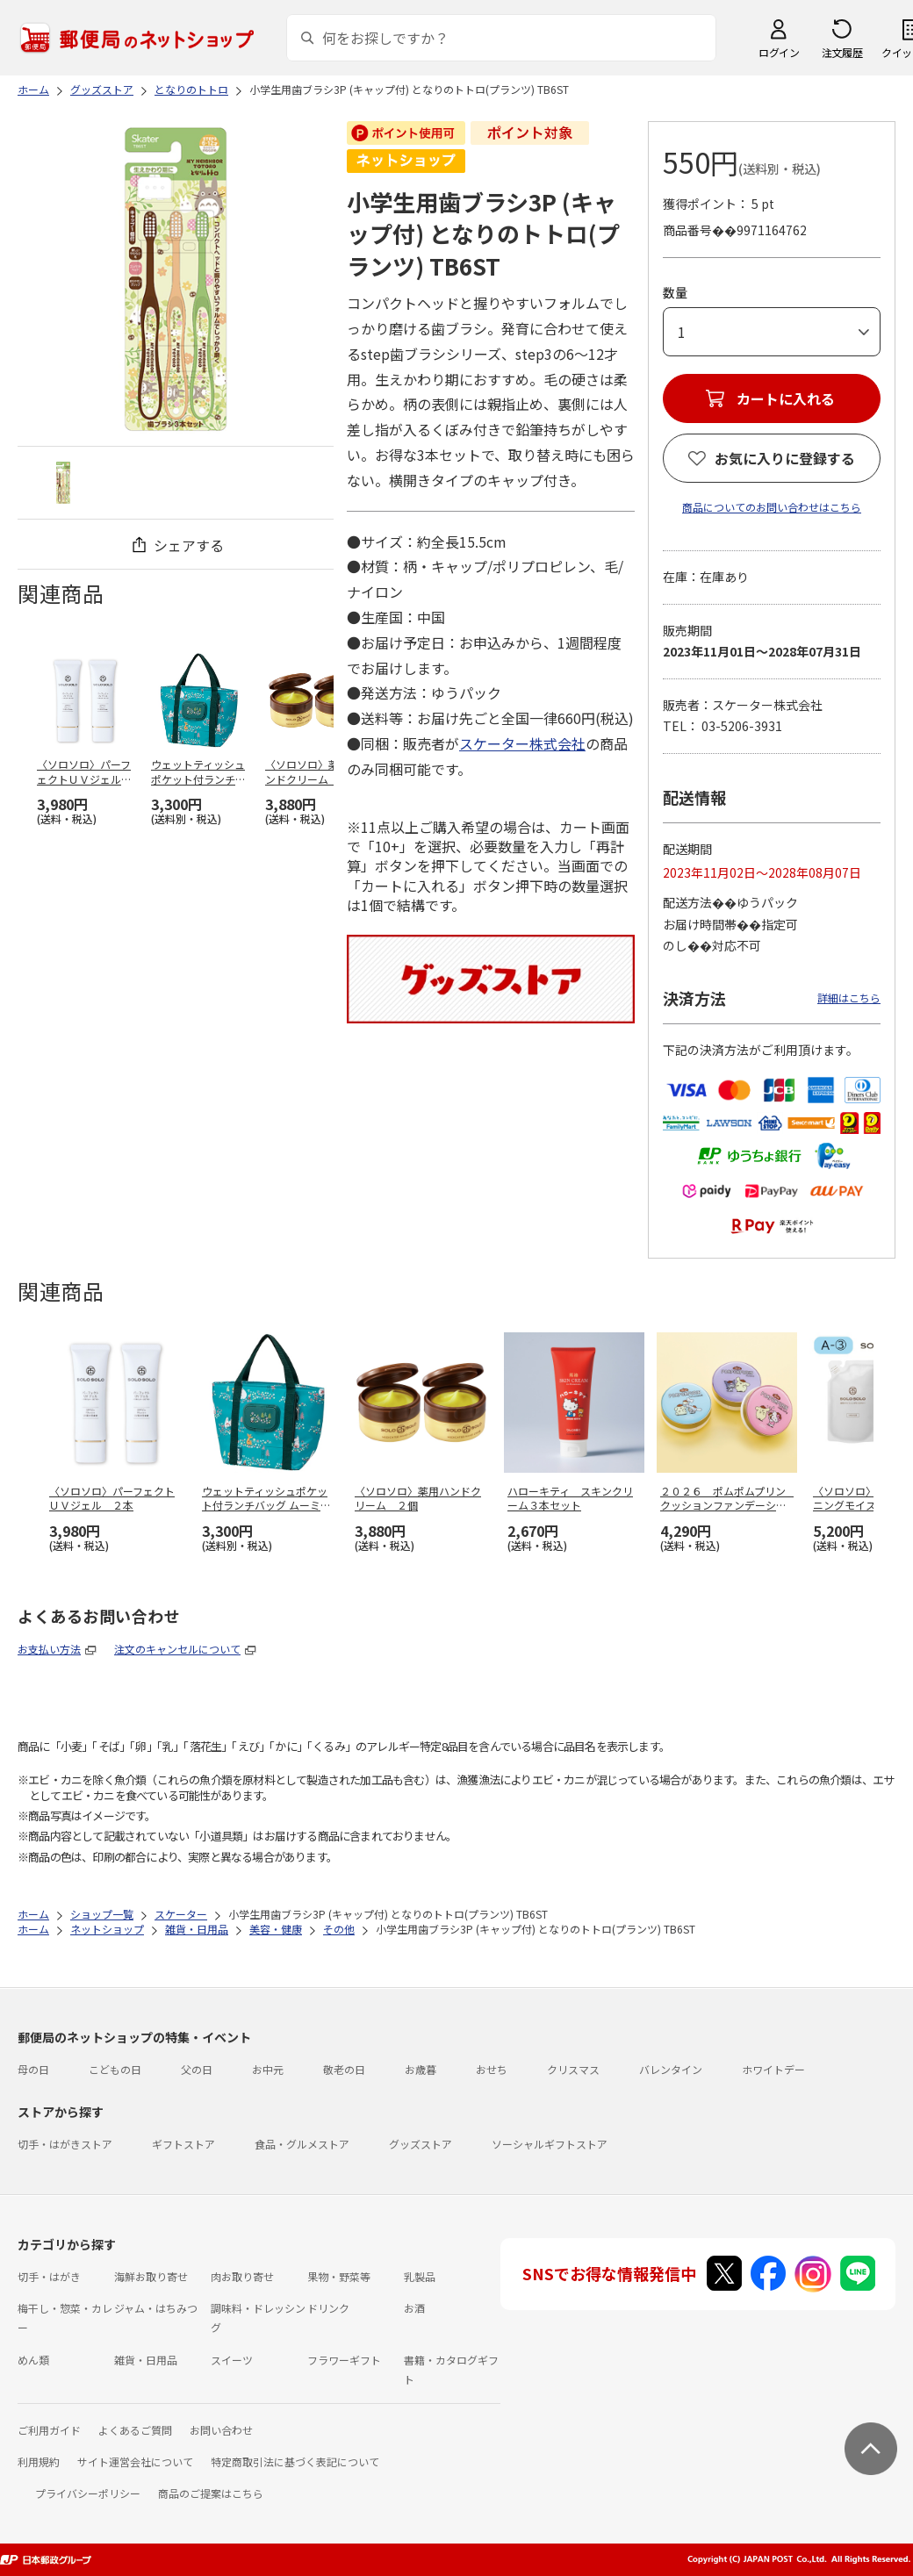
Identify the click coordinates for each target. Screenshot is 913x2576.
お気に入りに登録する (785, 458)
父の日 (196, 2069)
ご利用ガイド (49, 2429)
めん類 (33, 2359)
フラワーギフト (344, 2359)
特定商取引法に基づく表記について (295, 2461)
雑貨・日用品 (145, 2359)
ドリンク (328, 2307)
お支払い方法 (49, 1648)
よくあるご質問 (135, 2429)
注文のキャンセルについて (177, 1648)
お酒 (414, 2307)
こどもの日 (115, 2069)
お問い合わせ (221, 2429)
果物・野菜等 (338, 2276)
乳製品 (419, 2276)
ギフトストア (183, 2143)
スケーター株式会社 (522, 743)
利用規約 (39, 2461)
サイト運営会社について (135, 2461)
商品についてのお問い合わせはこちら (771, 506)
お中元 (268, 2069)
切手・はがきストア (65, 2143)
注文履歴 (842, 52)
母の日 (33, 2069)
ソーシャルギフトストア (549, 2143)
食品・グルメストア (302, 2143)
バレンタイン (670, 2069)
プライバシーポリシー (87, 2493)
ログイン (778, 52)
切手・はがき (49, 2276)
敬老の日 (344, 2069)
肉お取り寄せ (242, 2276)
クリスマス (573, 2069)
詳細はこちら (849, 997)
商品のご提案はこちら (210, 2493)
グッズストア (420, 2143)
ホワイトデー (773, 2069)
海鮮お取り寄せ (151, 2276)
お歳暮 (420, 2069)
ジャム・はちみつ (156, 2307)
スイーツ (232, 2359)
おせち (491, 2069)
